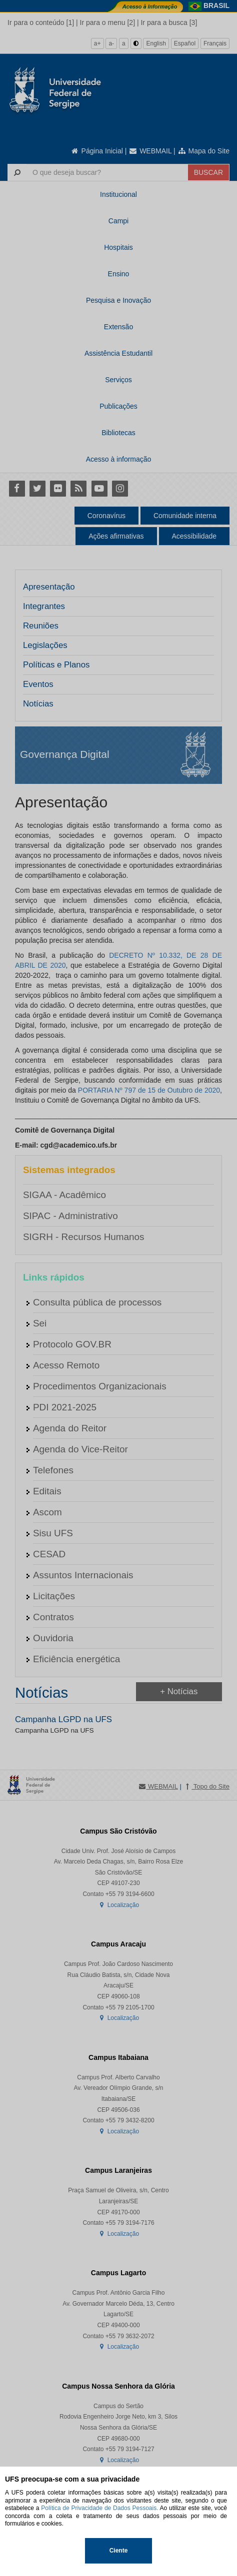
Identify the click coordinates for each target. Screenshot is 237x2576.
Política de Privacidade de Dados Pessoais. (99, 2508)
